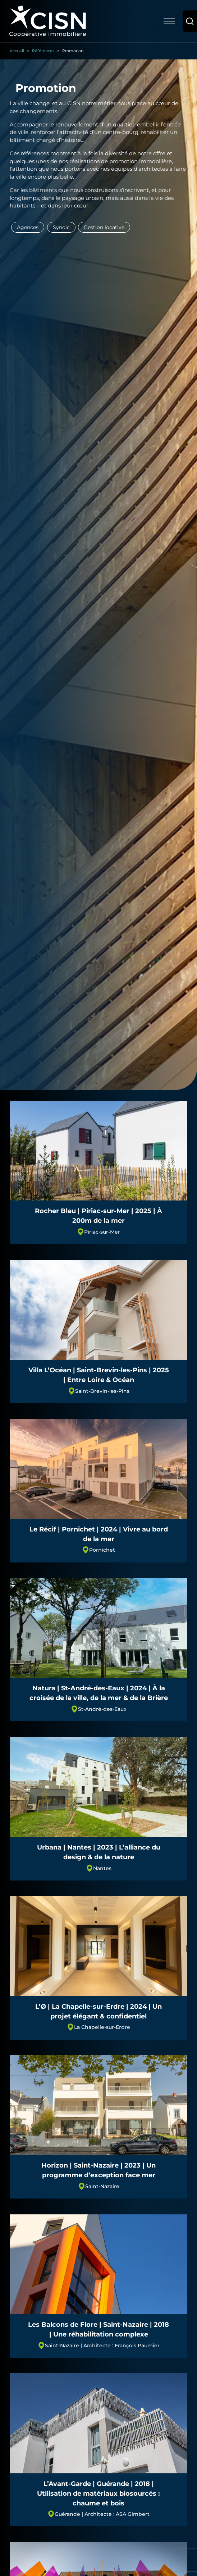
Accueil (17, 50)
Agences (27, 227)
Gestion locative (104, 227)
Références (43, 50)
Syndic (61, 227)
